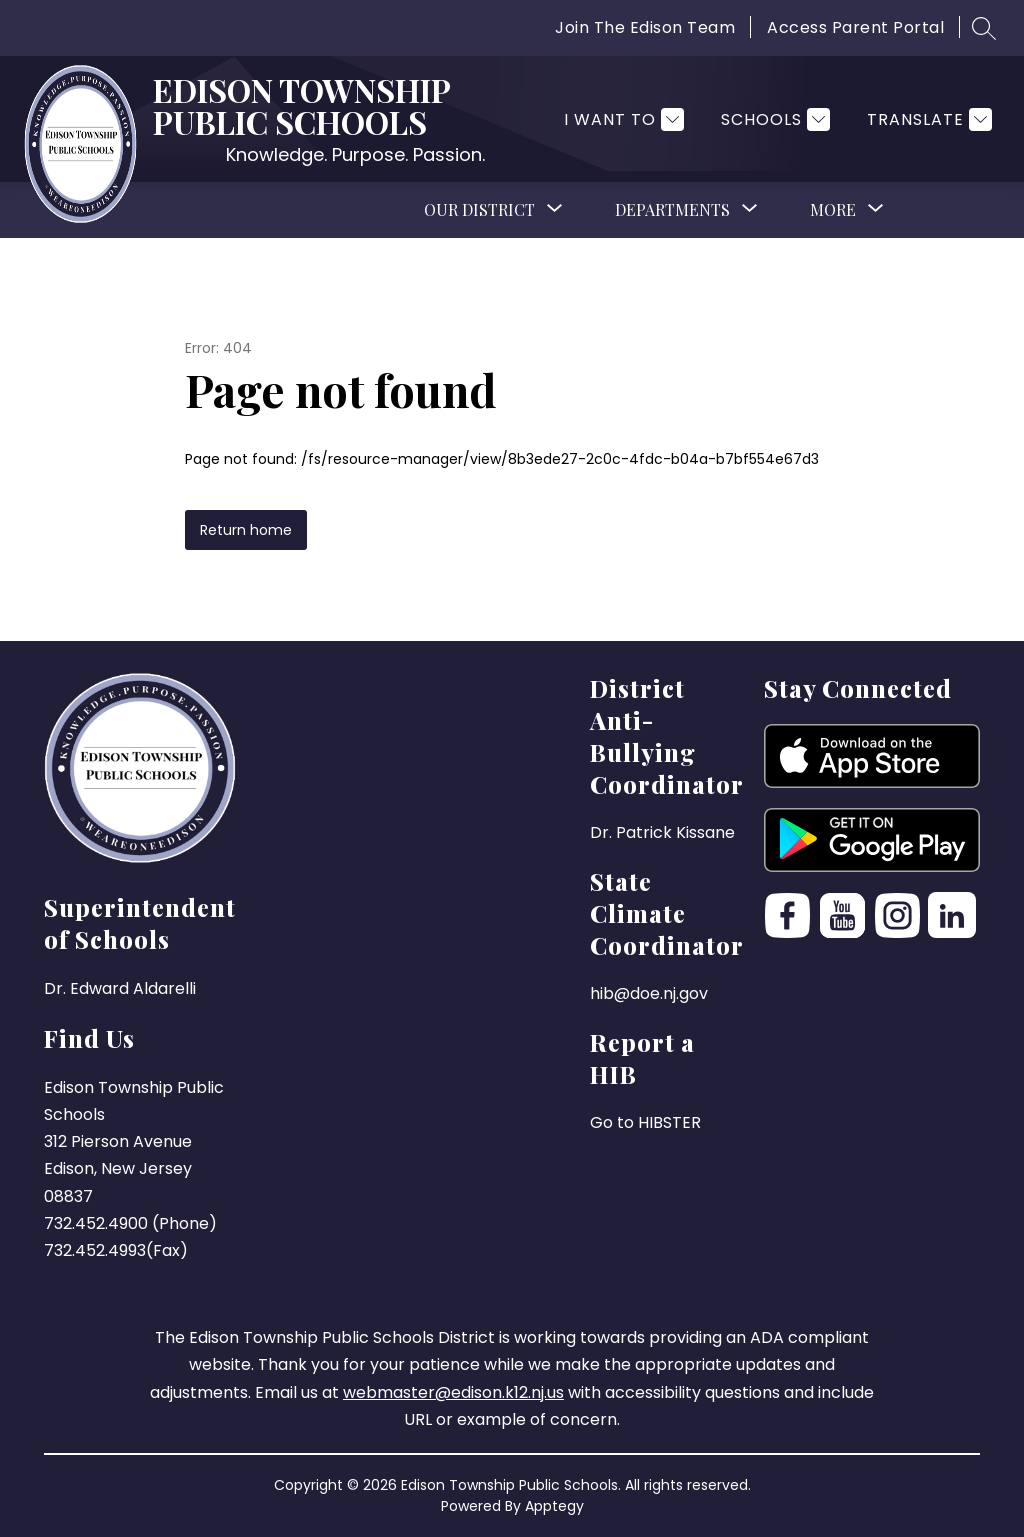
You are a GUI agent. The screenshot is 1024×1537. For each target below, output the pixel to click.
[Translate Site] (927, 119)
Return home (246, 530)
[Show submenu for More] (833, 210)
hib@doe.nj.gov (649, 993)
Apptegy (554, 1506)
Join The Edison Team (645, 27)
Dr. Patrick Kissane (662, 832)
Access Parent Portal (855, 27)
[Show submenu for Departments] (672, 210)
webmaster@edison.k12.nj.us (453, 1392)
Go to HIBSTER (645, 1122)
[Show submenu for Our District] (479, 210)
